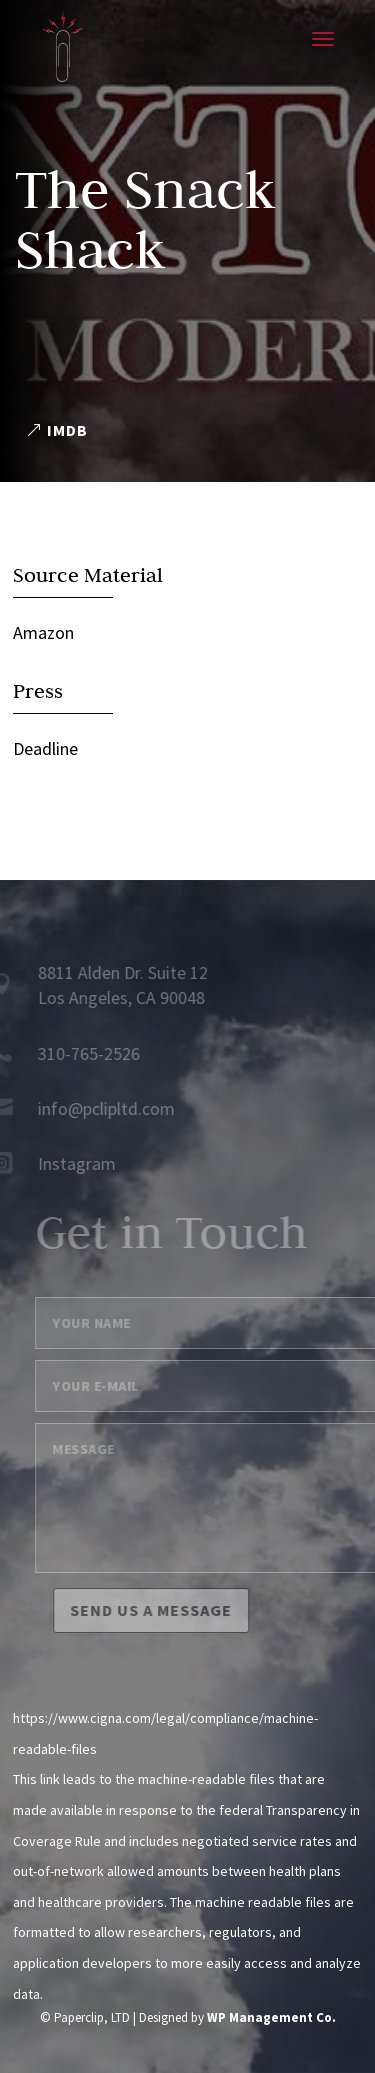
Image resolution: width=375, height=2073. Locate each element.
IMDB (67, 430)
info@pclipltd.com (97, 1108)
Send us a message (160, 1610)
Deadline (45, 748)
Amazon (43, 632)
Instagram (68, 1163)
